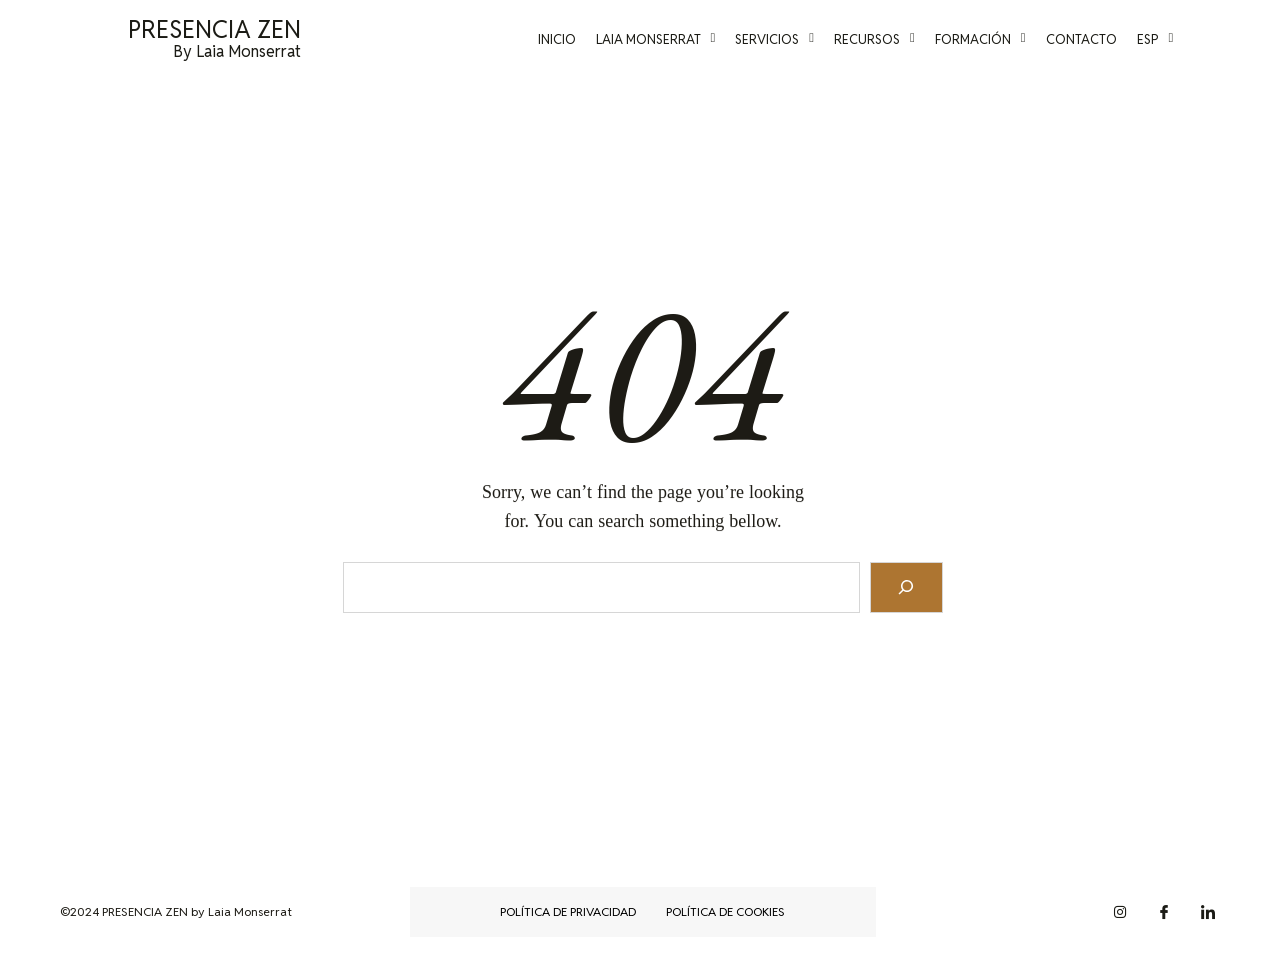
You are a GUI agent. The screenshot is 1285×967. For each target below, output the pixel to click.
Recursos (893, 39)
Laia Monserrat (675, 39)
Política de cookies (725, 911)
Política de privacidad (568, 911)
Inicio (576, 39)
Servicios (794, 39)
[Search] (906, 587)
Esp (1174, 39)
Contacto (1100, 39)
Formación (999, 39)
